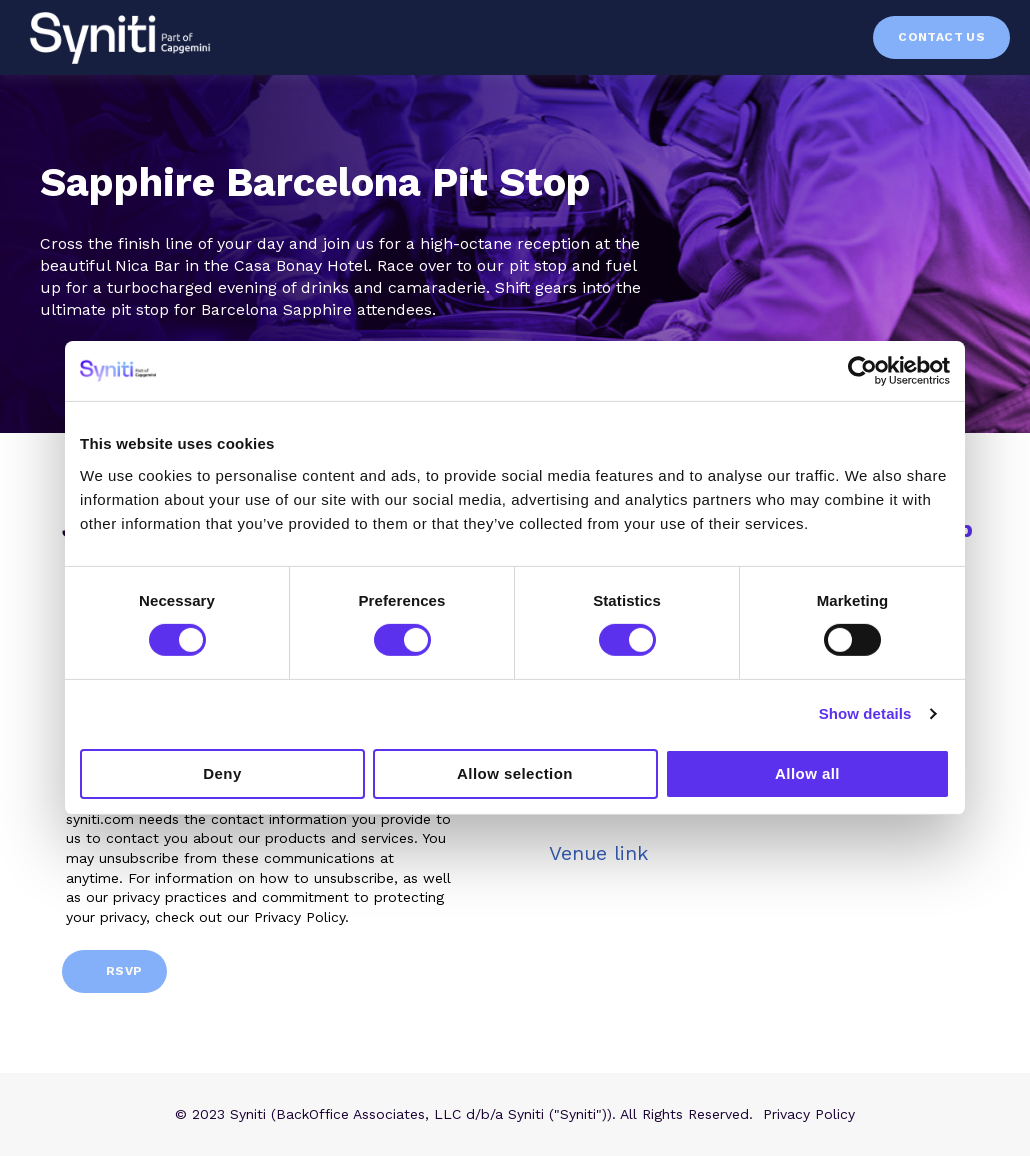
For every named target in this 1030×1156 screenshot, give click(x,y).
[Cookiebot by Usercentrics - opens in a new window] (862, 371)
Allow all (807, 773)
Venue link (598, 853)
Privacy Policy (809, 1114)
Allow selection (515, 773)
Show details (865, 713)
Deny (222, 773)
